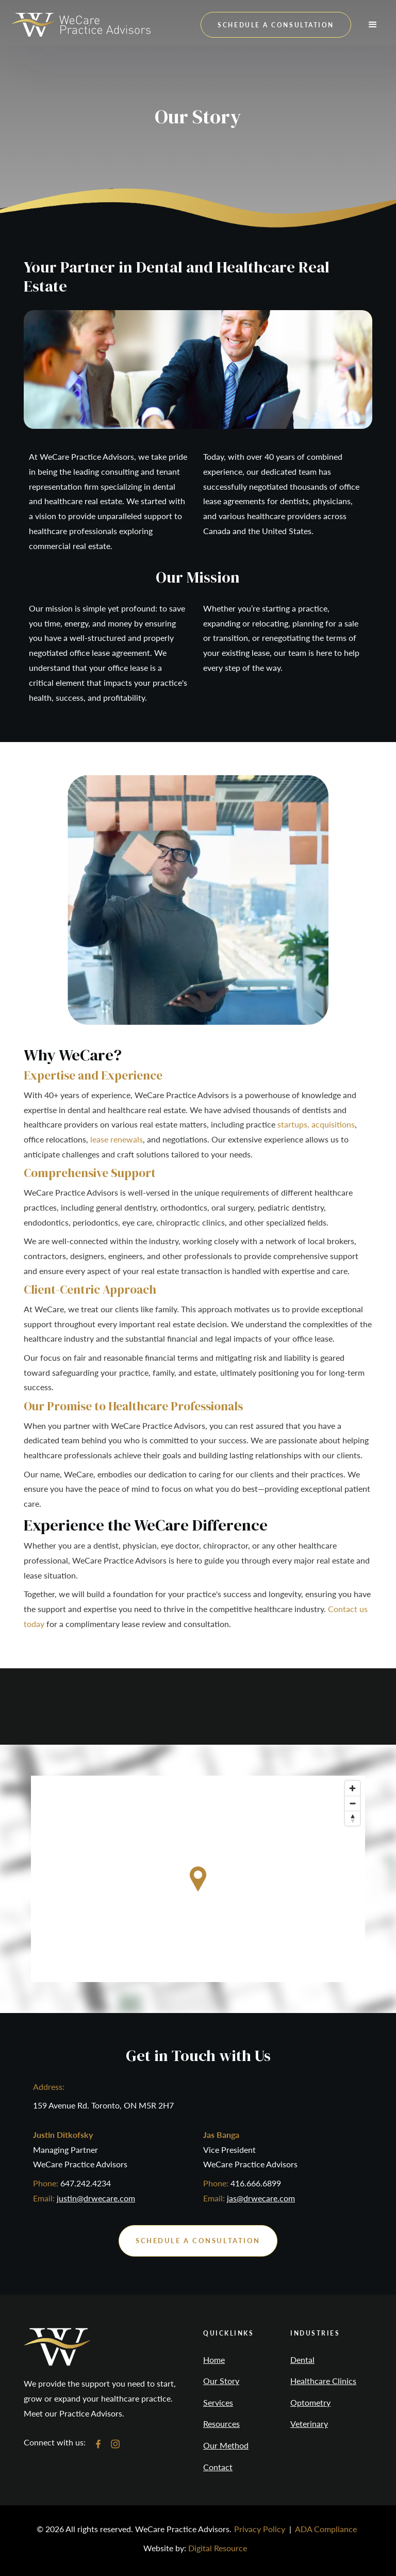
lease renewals (116, 1139)
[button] (372, 24)
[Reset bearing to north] (352, 1818)
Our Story (221, 2381)
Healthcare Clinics (323, 2381)
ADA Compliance (326, 2529)
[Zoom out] (352, 1803)
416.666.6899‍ (255, 2183)
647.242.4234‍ (85, 2183)
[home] (81, 25)
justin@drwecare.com (96, 2198)
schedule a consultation (276, 25)
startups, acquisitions (316, 1124)
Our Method (226, 2445)
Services (218, 2402)
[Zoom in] (352, 1788)
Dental (302, 2359)
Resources (221, 2423)
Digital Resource (217, 2548)
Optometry (310, 2402)
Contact (218, 2467)
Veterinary (309, 2423)
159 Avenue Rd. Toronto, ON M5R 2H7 (103, 2105)
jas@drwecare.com (261, 2198)
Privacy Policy (259, 2529)
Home (214, 2359)
